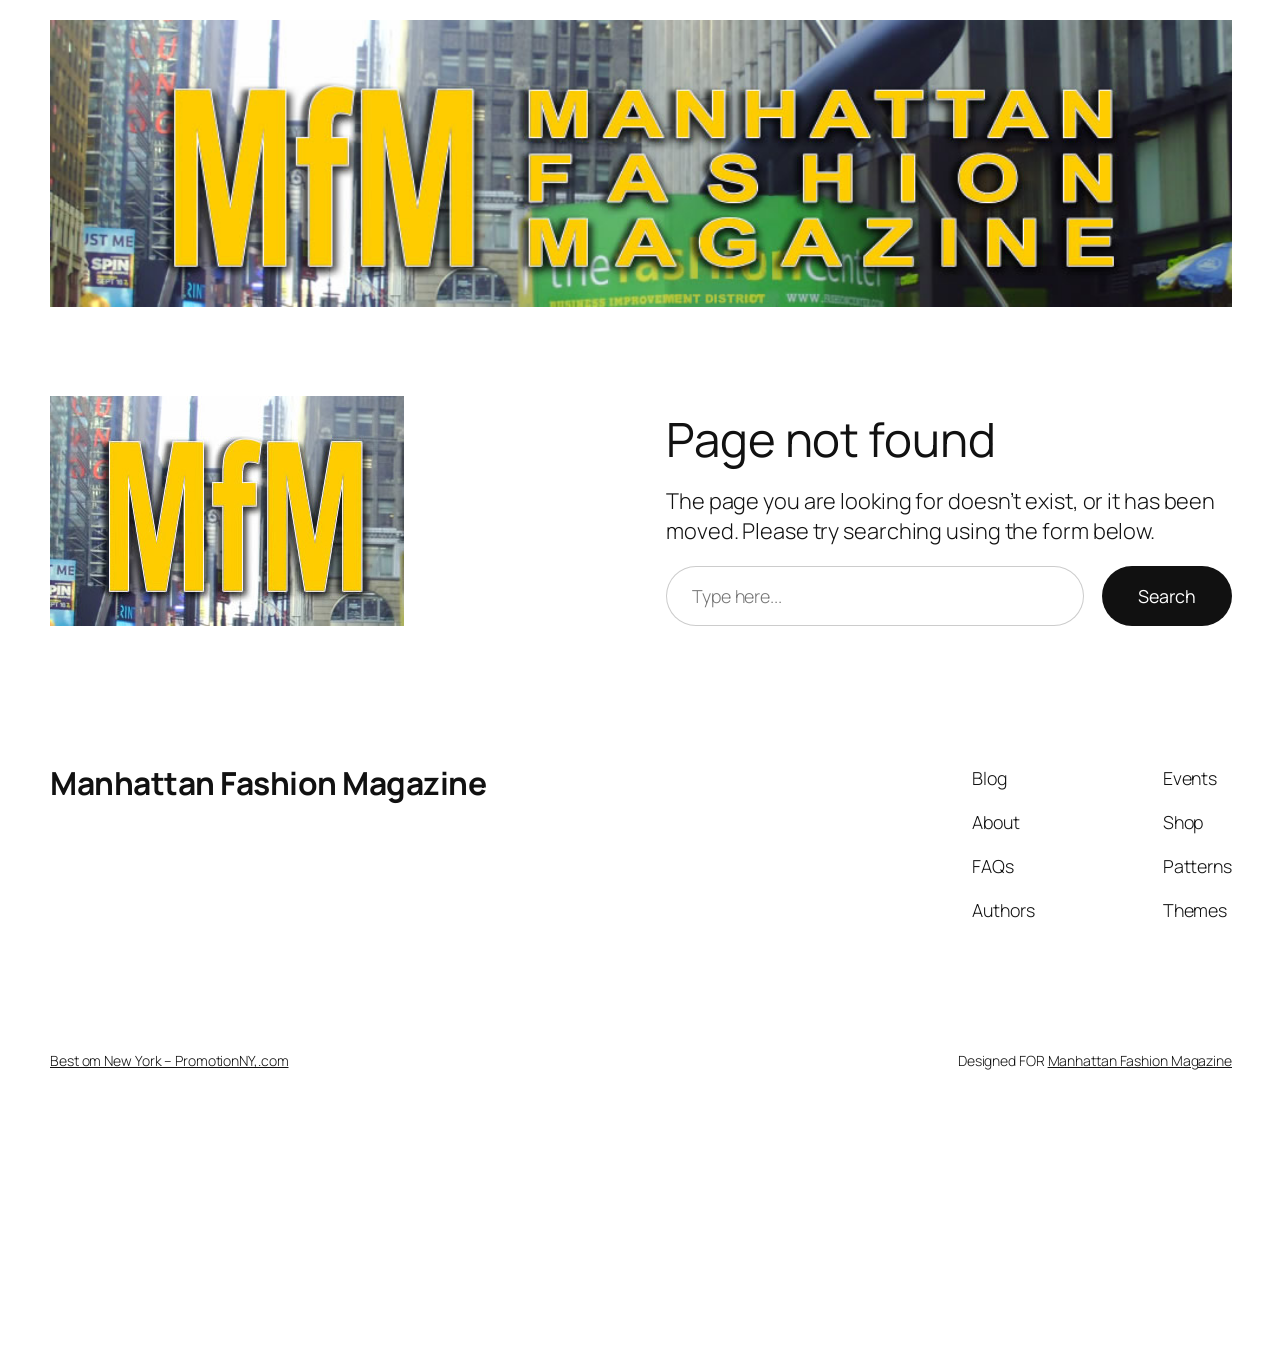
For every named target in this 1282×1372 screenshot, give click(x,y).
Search (1167, 596)
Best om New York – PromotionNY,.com (169, 1060)
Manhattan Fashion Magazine (268, 783)
